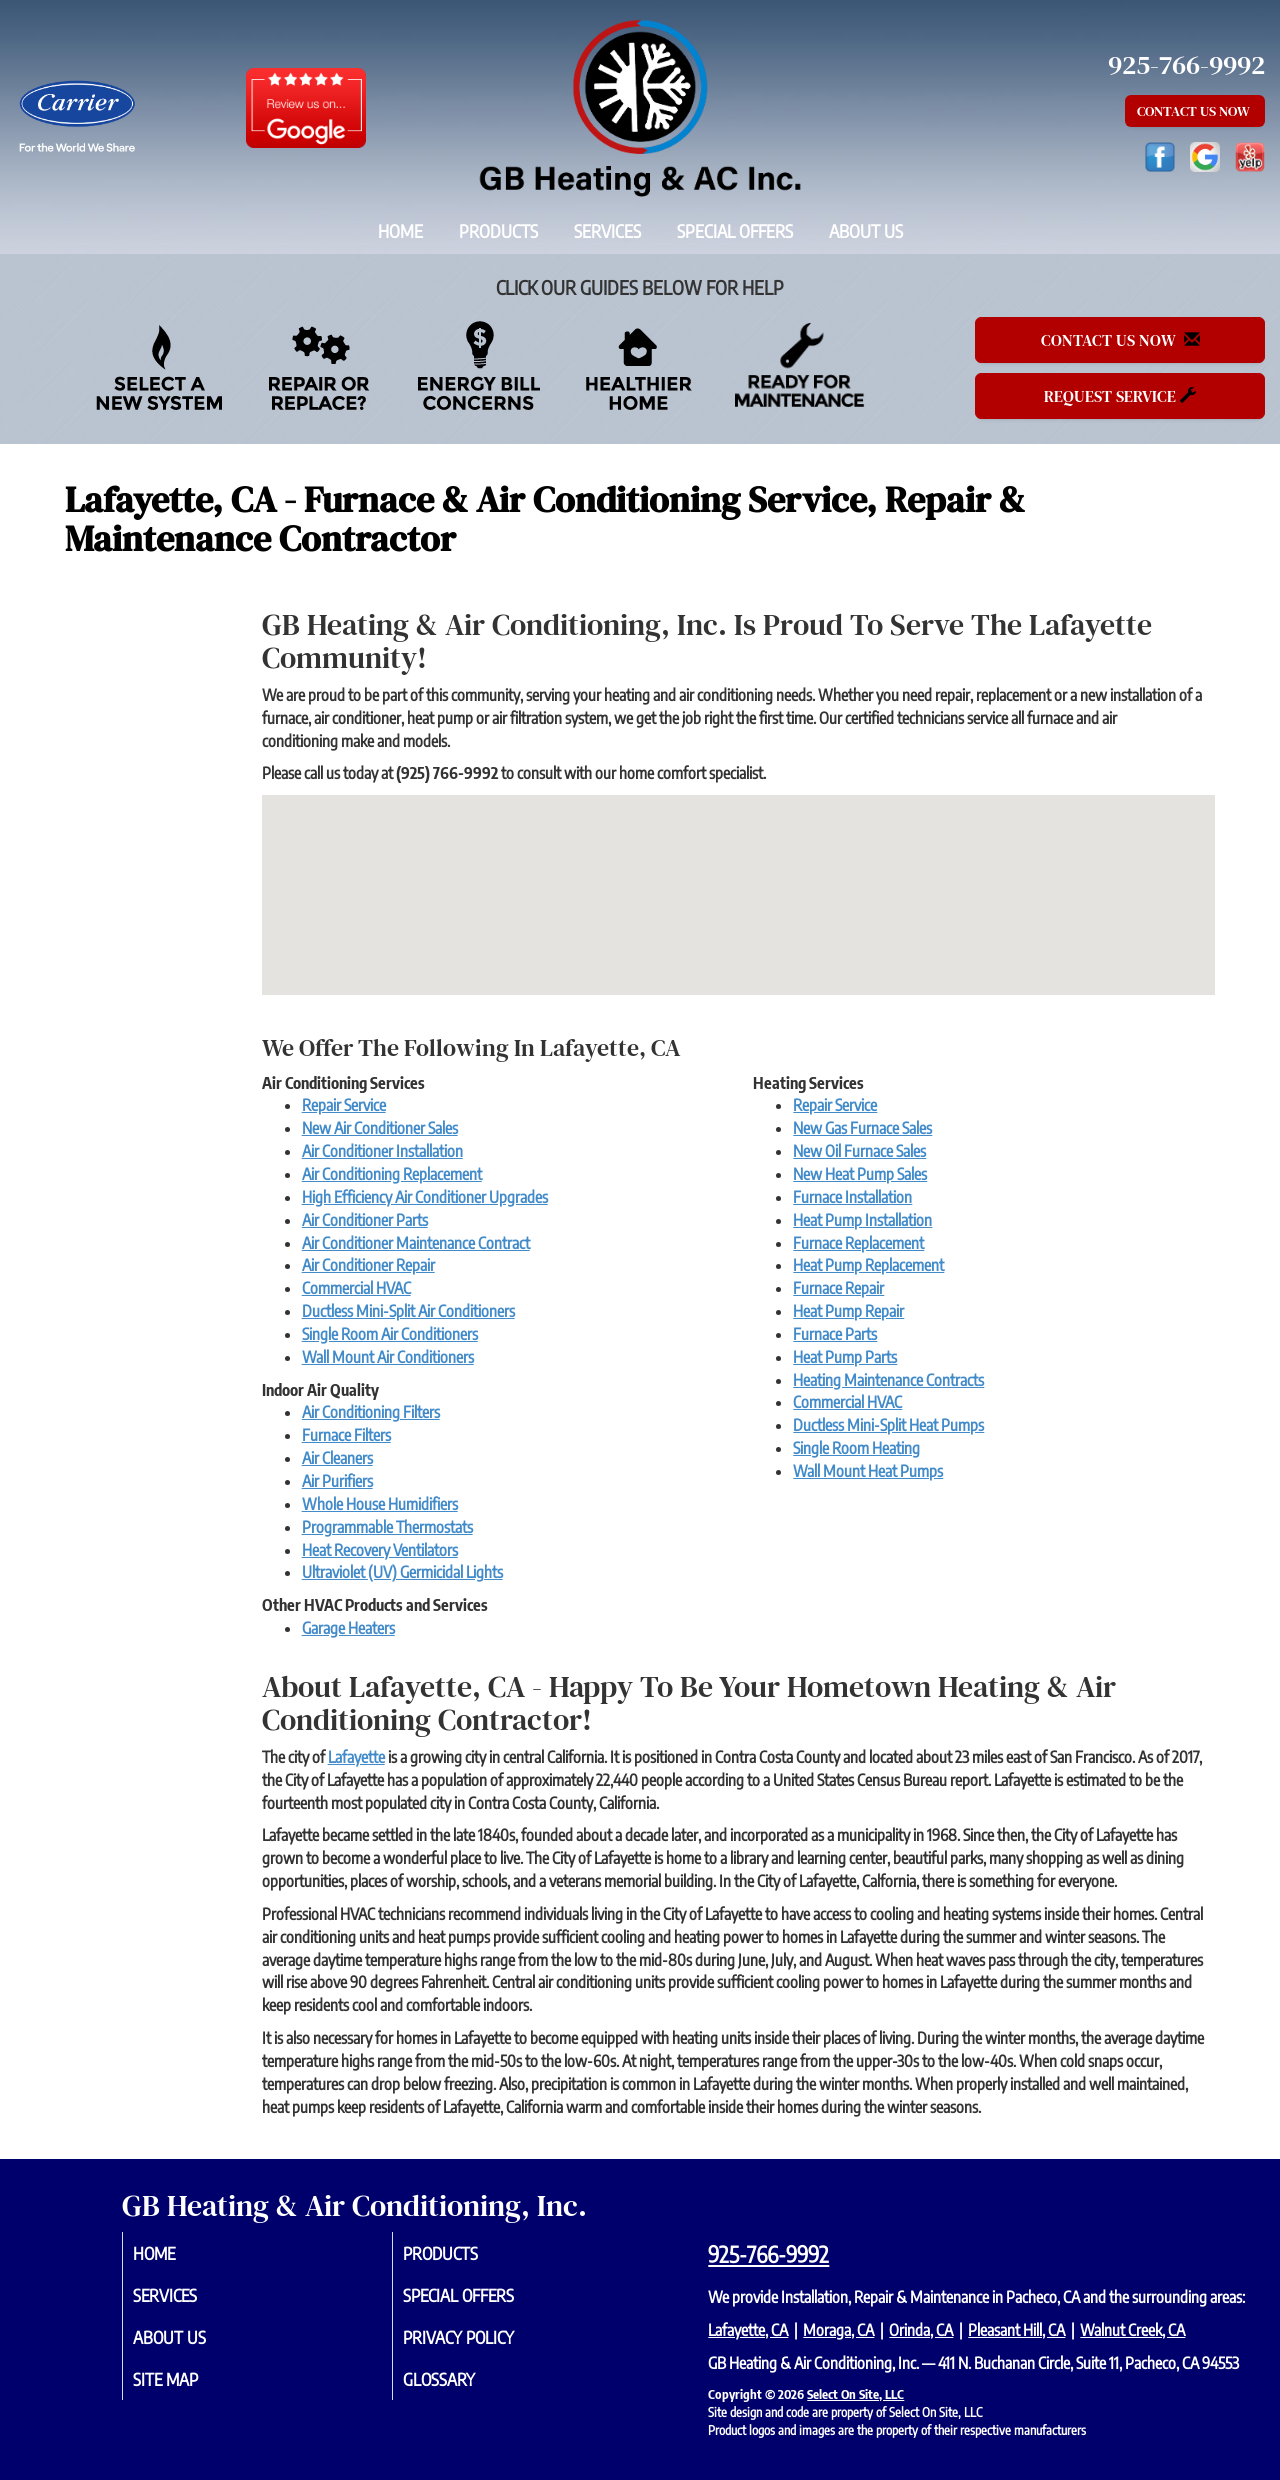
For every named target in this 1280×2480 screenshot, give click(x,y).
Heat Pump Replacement (868, 1265)
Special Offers (735, 231)
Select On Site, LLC (855, 2394)
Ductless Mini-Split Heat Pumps (888, 1425)
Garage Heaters (348, 1628)
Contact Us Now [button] (1195, 111)
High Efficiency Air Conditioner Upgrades (425, 1197)
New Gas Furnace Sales (862, 1128)
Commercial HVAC (356, 1288)
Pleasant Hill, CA (1016, 2330)
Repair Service (344, 1105)
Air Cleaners (337, 1458)
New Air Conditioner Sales (380, 1128)
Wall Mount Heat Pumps (868, 1471)
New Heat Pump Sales (860, 1174)
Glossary (463, 2386)
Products (498, 231)
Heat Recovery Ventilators (380, 1550)
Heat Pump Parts (845, 1357)
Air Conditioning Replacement (392, 1174)
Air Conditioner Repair (368, 1265)
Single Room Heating (856, 1448)
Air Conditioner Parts (365, 1220)
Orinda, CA (921, 2330)
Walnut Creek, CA (1132, 2330)
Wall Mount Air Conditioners (388, 1357)
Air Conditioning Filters (371, 1412)
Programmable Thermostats (387, 1527)
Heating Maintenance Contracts (888, 1380)
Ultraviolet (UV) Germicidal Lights (402, 1572)
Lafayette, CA (748, 2330)
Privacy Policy (485, 2342)
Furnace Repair (838, 1288)
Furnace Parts (835, 1334)
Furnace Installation (852, 1197)
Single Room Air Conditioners (390, 1334)
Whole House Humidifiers (380, 1504)
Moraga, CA (838, 2330)
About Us (866, 231)
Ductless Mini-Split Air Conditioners (408, 1311)
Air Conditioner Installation (382, 1151)
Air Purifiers (337, 1481)
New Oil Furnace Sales (859, 1151)
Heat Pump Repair (848, 1311)
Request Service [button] (1120, 396)
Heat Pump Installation (862, 1220)
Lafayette (356, 1757)
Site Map (190, 2386)
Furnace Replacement (858, 1243)
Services (607, 231)
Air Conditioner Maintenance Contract (416, 1243)
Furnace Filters (346, 1435)
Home (400, 231)
